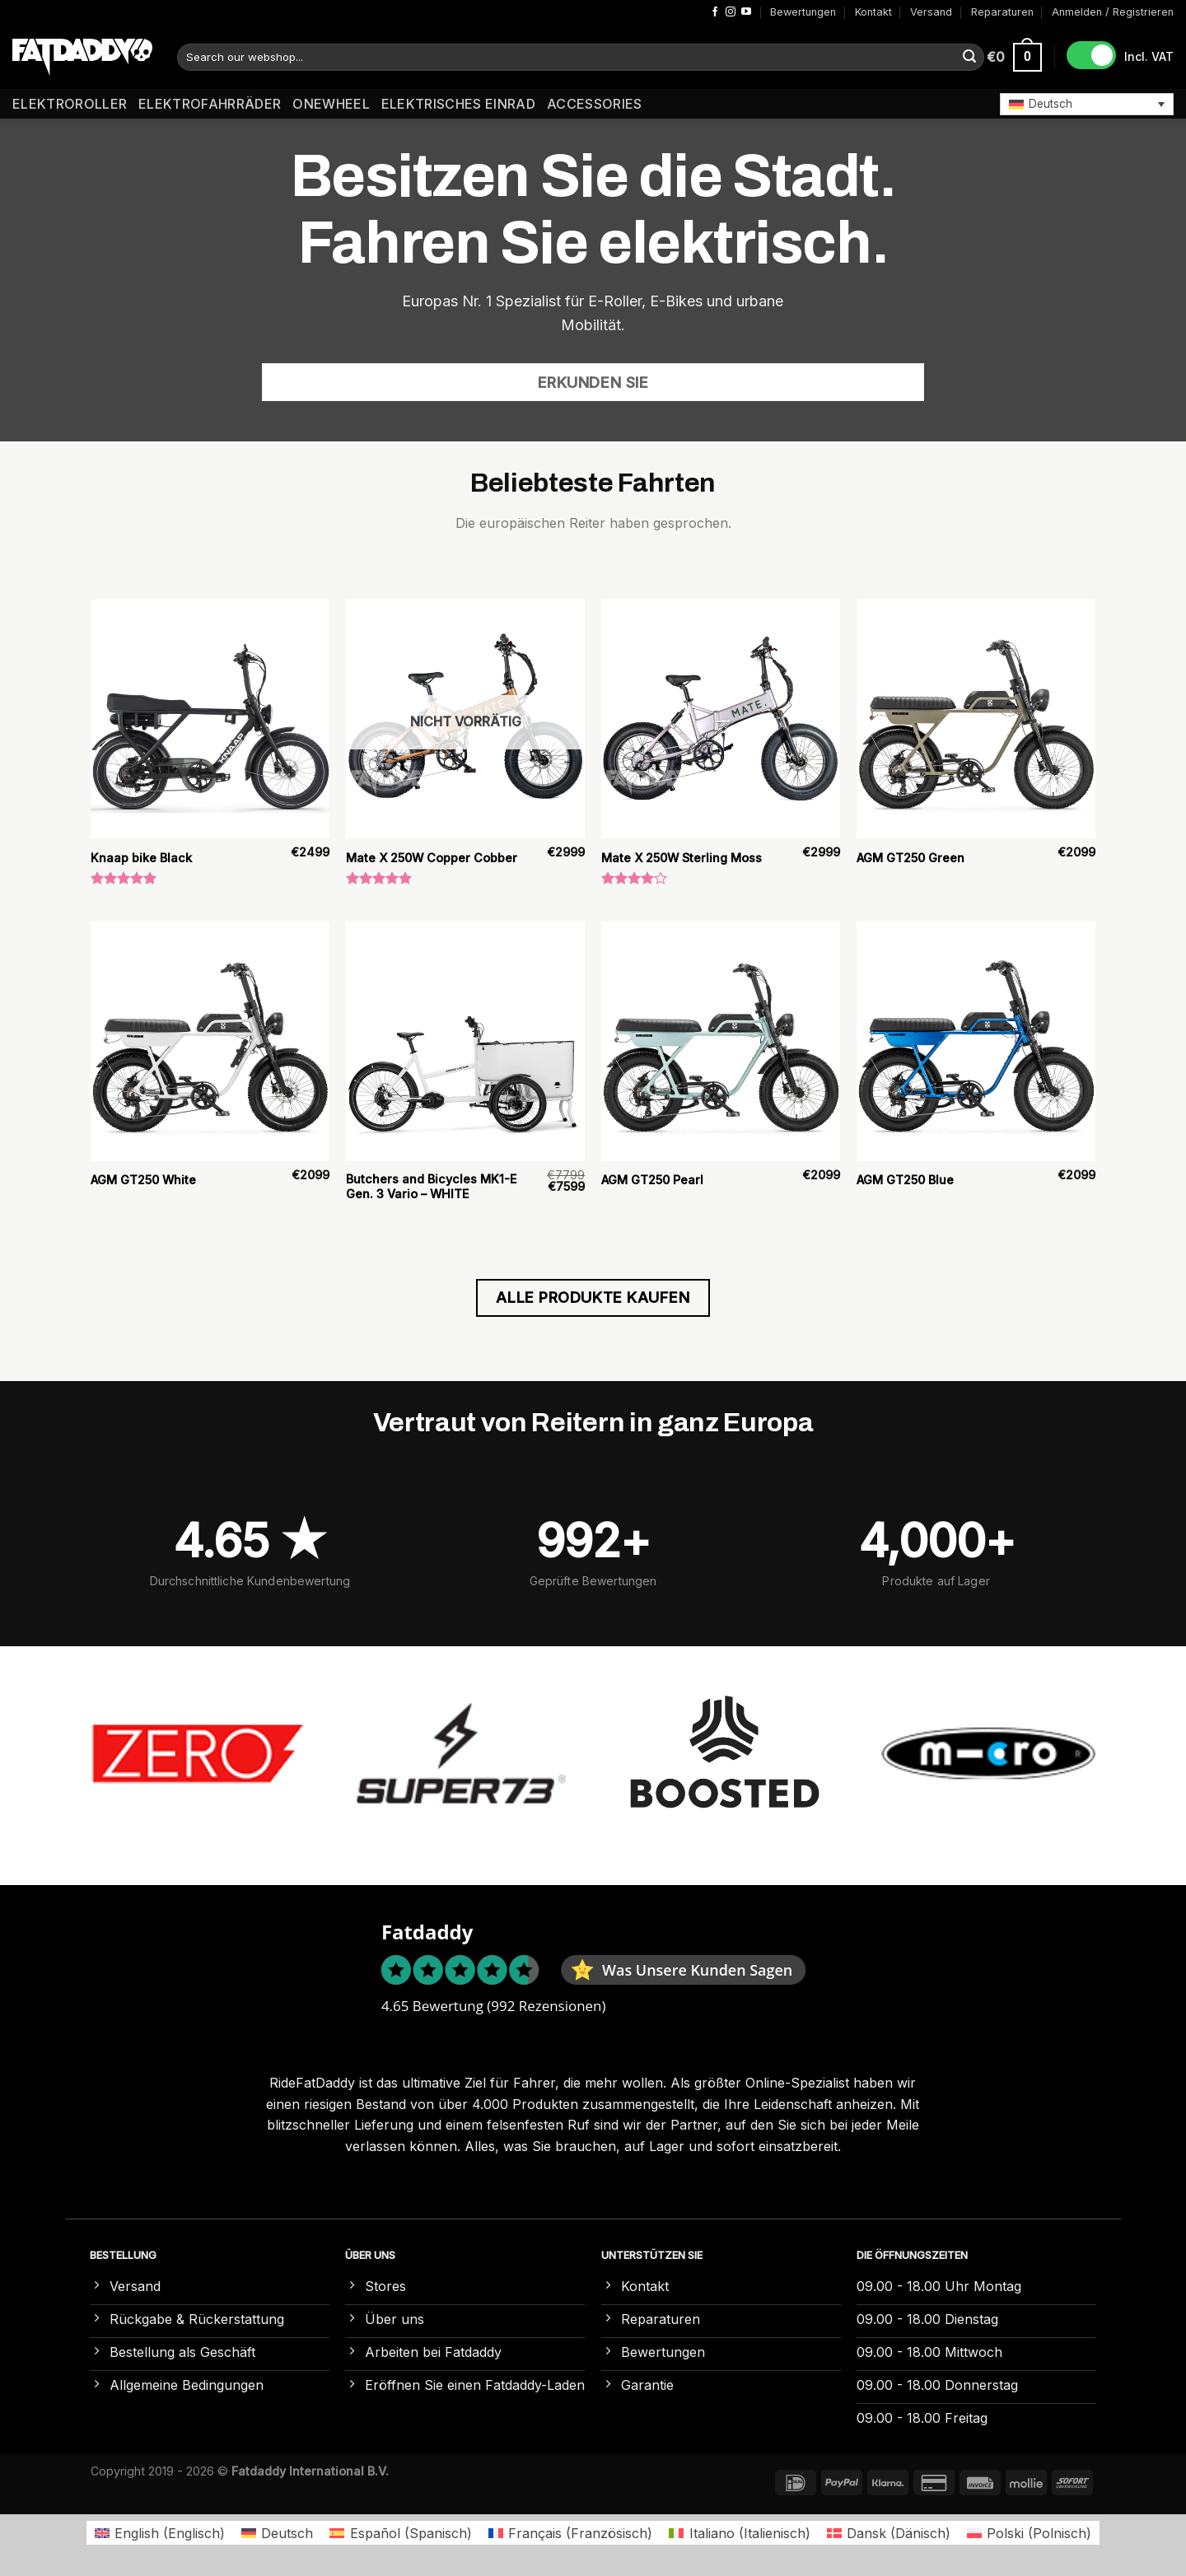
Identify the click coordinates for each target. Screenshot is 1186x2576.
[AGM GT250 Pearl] (720, 1041)
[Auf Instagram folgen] (730, 12)
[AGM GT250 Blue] (976, 1041)
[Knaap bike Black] (210, 719)
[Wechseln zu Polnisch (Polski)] (1029, 2533)
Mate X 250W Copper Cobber (431, 858)
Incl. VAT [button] (1149, 56)
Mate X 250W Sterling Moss (681, 858)
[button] (1087, 103)
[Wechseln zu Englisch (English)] (159, 2533)
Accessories (594, 104)
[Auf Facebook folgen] (715, 12)
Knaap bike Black (141, 858)
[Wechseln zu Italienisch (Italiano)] (739, 2533)
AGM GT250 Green (910, 858)
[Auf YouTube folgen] (746, 12)
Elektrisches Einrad (458, 104)
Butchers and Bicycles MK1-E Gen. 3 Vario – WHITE (431, 1187)
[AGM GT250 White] (210, 1041)
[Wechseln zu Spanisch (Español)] (400, 2533)
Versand (931, 12)
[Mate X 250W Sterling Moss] (720, 719)
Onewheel (331, 104)
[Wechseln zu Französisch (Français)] (570, 2533)
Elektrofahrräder (209, 104)
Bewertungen (803, 12)
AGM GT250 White (143, 1180)
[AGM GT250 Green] (976, 719)
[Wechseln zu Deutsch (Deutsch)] (277, 2533)
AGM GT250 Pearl (652, 1180)
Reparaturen (1002, 12)
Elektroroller (69, 104)
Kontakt (873, 12)
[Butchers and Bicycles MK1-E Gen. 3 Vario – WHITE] (465, 1041)
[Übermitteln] (969, 58)
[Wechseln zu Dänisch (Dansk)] (889, 2533)
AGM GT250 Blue (905, 1180)
